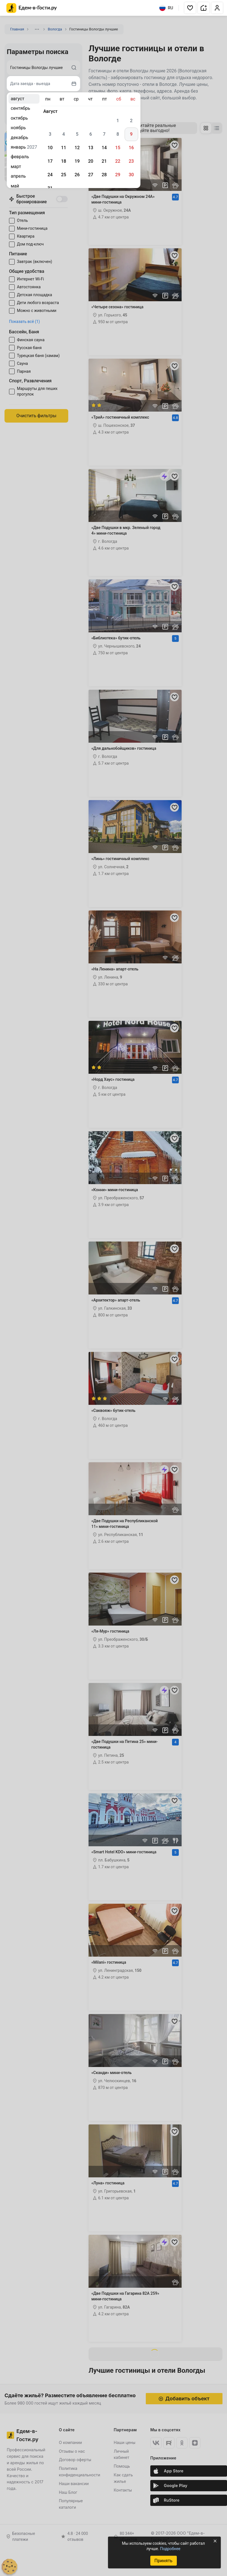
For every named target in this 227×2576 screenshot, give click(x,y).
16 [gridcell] (131, 147)
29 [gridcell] (117, 174)
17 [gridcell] (49, 161)
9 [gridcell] (131, 134)
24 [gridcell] (49, 174)
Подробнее (170, 2548)
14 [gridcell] (104, 147)
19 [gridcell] (77, 161)
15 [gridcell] (117, 147)
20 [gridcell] (90, 161)
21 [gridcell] (104, 161)
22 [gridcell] (117, 161)
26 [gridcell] (77, 174)
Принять (163, 2560)
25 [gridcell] (63, 174)
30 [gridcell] (131, 174)
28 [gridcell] (104, 174)
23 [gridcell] (131, 161)
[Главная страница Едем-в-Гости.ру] (31, 8)
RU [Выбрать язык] (166, 8)
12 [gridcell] (77, 147)
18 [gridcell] (63, 161)
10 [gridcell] (49, 147)
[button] (190, 8)
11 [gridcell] (63, 147)
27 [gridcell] (90, 174)
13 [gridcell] (90, 147)
